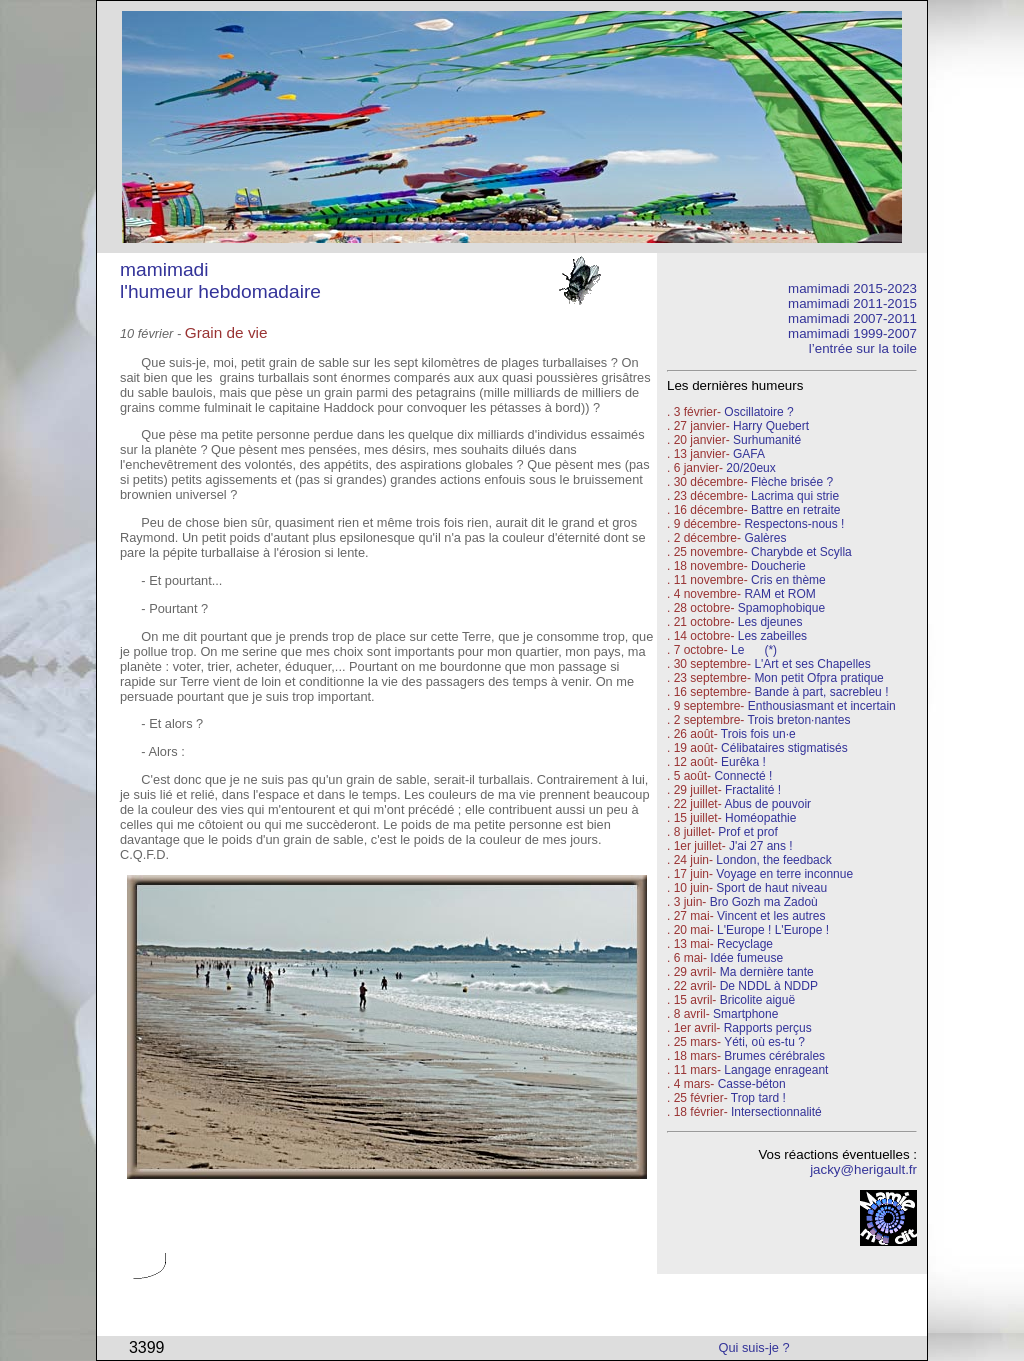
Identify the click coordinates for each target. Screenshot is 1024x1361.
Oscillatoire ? (758, 412)
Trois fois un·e (758, 734)
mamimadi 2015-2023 (852, 288)
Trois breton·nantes (798, 720)
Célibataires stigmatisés (784, 748)
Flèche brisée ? (792, 482)
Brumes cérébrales (774, 1056)
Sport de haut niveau (771, 888)
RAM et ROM (779, 594)
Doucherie (778, 566)
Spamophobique (781, 608)
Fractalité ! (751, 790)
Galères (765, 538)
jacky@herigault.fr (863, 1169)
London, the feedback (773, 860)
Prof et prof (747, 832)
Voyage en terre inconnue (784, 874)
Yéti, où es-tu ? (764, 1042)
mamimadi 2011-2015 (852, 303)
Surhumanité (767, 440)
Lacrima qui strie (795, 496)
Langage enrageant (776, 1070)
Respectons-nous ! (794, 524)
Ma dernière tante (767, 972)
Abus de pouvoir (767, 804)
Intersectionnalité (776, 1112)
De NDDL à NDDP (769, 986)
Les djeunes (770, 622)
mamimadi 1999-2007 (852, 333)
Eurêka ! (743, 762)
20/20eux (750, 468)
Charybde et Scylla (801, 552)
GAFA (749, 454)
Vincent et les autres (771, 916)
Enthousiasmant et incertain (822, 706)
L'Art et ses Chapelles (812, 664)
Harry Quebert (771, 426)
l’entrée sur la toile (863, 348)
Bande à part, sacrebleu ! (821, 692)
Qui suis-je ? (754, 1347)
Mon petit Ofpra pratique (818, 678)
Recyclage (745, 944)
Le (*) (754, 650)
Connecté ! (743, 776)
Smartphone (745, 1014)
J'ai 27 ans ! (761, 846)
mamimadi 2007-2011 (852, 318)
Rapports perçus (768, 1028)
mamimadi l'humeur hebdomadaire (220, 280)
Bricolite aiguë (757, 1000)
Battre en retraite (795, 510)
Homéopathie (760, 818)
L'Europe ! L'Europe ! (773, 930)
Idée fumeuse (746, 958)
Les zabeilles (772, 636)
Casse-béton (752, 1084)
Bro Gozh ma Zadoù (764, 902)
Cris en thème (788, 580)
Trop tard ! (758, 1098)
